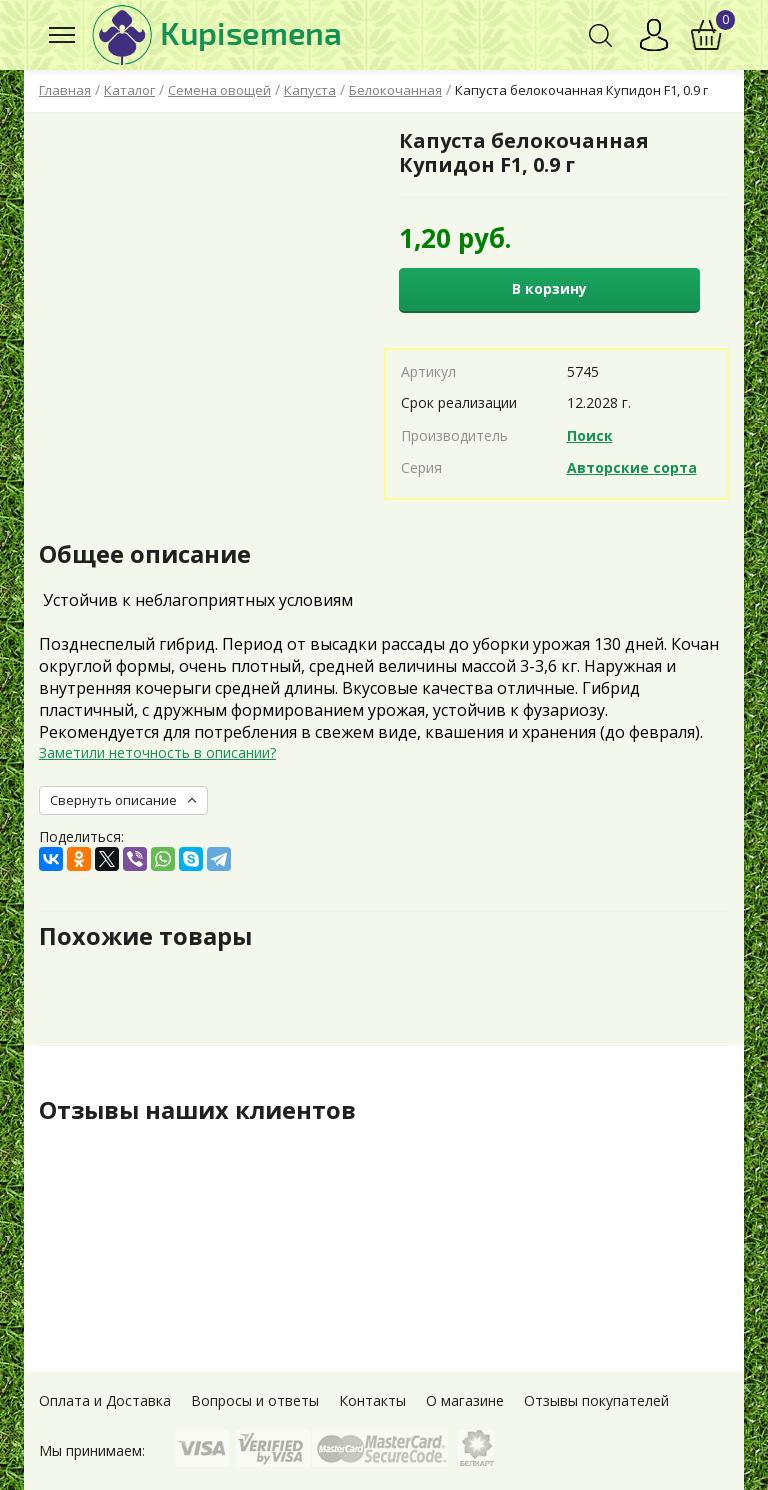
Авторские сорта (632, 467)
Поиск (590, 435)
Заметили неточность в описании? (157, 752)
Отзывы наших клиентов (198, 1110)
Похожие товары (145, 936)
